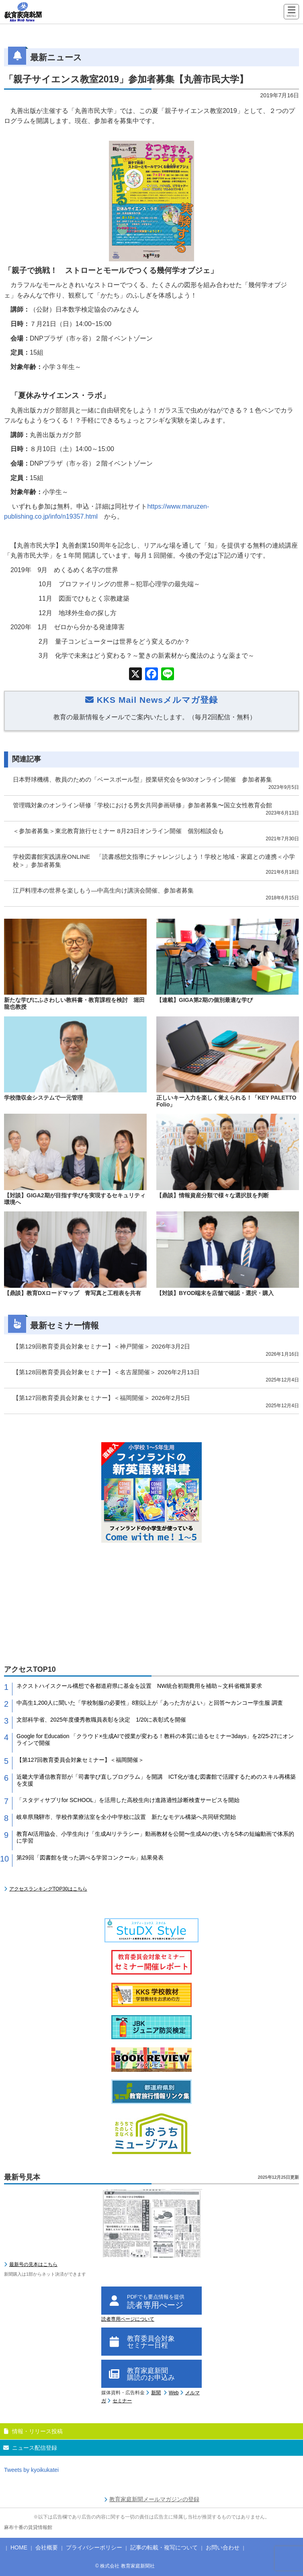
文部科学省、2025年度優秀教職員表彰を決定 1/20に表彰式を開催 (101, 1719)
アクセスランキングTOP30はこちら (48, 1889)
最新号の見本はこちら (33, 2264)
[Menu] (291, 12)
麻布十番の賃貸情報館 (28, 2527)
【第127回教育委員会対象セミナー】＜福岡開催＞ (80, 1760)
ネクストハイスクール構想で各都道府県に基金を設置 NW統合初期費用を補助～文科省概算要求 (139, 1686)
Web (173, 2392)
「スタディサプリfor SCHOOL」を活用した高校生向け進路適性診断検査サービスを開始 (128, 1800)
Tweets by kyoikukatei (31, 2470)
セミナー (122, 2401)
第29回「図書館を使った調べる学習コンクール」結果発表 (90, 1857)
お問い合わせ (223, 2547)
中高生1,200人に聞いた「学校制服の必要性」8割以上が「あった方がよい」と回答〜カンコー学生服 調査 (149, 1703)
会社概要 (46, 2547)
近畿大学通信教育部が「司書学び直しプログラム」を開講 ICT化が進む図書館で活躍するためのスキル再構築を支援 (156, 1780)
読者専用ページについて (127, 2319)
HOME (18, 2547)
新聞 (156, 2392)
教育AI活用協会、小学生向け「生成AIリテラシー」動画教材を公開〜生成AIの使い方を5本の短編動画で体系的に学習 (155, 1837)
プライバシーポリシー (94, 2547)
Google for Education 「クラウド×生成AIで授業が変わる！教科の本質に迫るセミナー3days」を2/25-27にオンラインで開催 (155, 1739)
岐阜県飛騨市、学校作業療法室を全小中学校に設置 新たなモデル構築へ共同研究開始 (126, 1817)
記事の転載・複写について (164, 2547)
